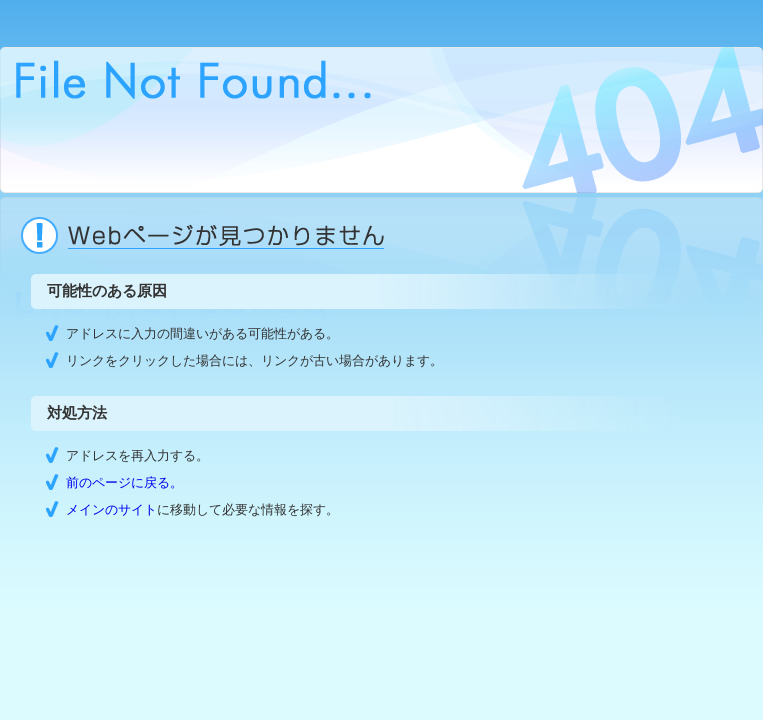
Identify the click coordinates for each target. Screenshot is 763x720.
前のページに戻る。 (124, 482)
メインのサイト (111, 509)
